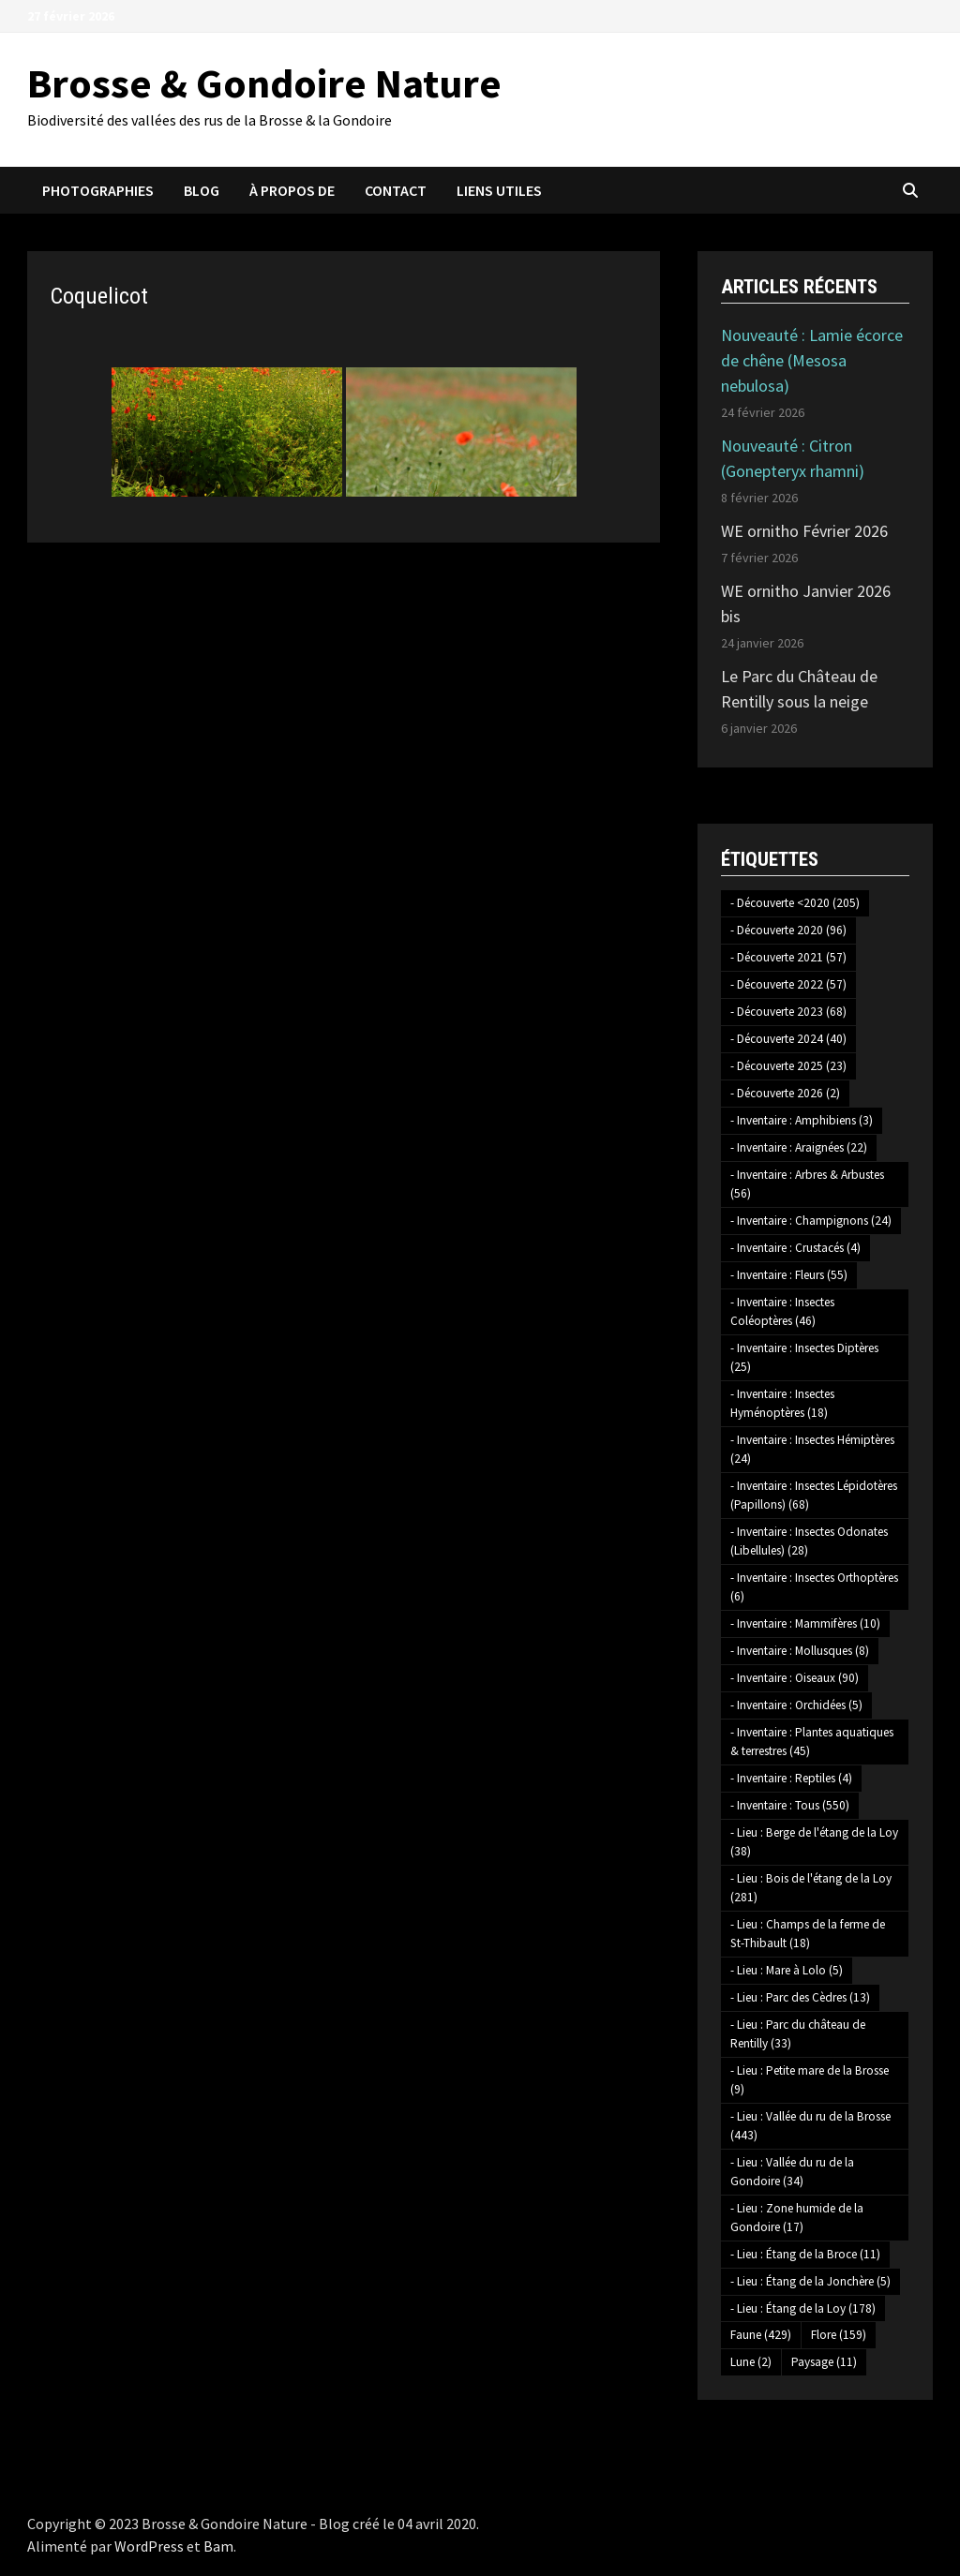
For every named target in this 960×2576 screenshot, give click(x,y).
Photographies (98, 190)
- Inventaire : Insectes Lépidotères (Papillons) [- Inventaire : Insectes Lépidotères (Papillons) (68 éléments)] (813, 1495)
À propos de (292, 190)
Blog (201, 190)
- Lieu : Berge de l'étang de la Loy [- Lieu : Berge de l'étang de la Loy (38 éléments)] (814, 1841)
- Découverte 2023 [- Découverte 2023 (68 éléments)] (788, 1012)
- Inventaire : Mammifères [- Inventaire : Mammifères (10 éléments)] (805, 1623)
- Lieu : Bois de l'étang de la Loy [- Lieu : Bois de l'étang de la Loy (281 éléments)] (811, 1887)
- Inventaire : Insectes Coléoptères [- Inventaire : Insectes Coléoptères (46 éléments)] (782, 1311)
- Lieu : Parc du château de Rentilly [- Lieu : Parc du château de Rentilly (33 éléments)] (797, 2034)
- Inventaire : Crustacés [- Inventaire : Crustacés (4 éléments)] (795, 1248)
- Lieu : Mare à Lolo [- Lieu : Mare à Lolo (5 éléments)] (786, 1970)
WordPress (149, 2546)
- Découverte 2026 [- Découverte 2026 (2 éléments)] (785, 1093)
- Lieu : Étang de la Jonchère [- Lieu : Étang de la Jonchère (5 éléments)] (810, 2281)
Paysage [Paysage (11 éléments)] (824, 2362)
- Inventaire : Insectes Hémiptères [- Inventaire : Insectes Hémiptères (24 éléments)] (812, 1449)
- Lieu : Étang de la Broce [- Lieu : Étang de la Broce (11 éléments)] (805, 2254)
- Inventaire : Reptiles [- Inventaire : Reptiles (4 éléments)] (791, 1778)
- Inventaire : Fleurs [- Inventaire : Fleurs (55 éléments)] (789, 1275)
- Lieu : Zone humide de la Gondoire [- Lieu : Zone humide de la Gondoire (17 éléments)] (796, 2217)
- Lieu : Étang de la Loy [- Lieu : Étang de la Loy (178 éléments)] (803, 2308)
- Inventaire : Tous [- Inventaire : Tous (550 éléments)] (789, 1805)
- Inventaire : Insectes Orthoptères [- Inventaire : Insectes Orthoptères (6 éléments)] (814, 1587)
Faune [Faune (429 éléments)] (760, 2335)
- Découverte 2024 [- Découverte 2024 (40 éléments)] (788, 1039)
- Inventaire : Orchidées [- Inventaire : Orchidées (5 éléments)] (796, 1705)
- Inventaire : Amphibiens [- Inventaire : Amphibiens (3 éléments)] (801, 1120)
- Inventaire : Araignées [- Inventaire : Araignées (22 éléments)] (798, 1147)
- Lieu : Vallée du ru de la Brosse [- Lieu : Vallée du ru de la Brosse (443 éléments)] (810, 2125)
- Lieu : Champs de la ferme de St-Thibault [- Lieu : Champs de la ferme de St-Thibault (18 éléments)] (807, 1933)
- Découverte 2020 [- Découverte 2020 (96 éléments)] (788, 930)
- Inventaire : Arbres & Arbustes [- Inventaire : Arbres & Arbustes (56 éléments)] (807, 1184)
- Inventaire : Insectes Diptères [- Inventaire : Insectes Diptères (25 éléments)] (804, 1357)
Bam (218, 2546)
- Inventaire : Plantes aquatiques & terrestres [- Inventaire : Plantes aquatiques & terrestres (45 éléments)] (811, 1741)
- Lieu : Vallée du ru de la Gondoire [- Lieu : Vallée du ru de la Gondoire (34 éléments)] (792, 2171)
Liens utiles (499, 190)
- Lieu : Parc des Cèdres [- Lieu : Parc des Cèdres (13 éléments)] (800, 1997)
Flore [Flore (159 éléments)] (838, 2335)
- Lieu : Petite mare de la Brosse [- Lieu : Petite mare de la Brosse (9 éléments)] (809, 2079)
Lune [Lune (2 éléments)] (751, 2362)
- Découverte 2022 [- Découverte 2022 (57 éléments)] (788, 984)
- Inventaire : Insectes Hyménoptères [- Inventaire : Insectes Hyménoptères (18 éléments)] (782, 1403)
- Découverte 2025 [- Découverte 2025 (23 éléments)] (788, 1066)
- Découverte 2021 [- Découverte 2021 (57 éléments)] (788, 957)
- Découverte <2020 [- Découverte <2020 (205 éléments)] (795, 903)
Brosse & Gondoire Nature (264, 83)
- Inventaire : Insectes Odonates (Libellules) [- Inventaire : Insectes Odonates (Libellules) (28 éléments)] (809, 1541)
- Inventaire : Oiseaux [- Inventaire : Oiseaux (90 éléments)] (794, 1678)
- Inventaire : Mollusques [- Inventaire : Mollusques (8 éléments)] (799, 1651)
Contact (396, 190)
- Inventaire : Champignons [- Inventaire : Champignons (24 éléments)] (811, 1220)
